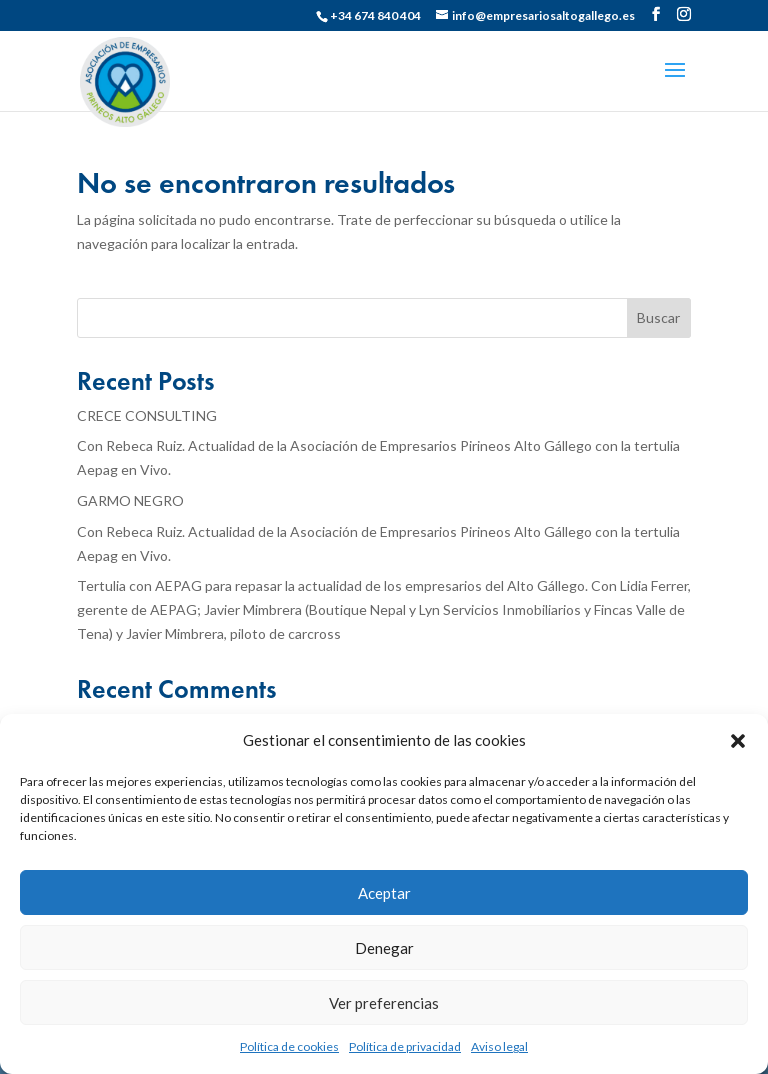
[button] (738, 741)
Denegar (384, 948)
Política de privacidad (405, 1046)
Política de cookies (289, 1046)
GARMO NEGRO (130, 500)
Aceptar (384, 893)
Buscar (658, 317)
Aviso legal (499, 1046)
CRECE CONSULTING (147, 415)
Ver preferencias (384, 1003)
